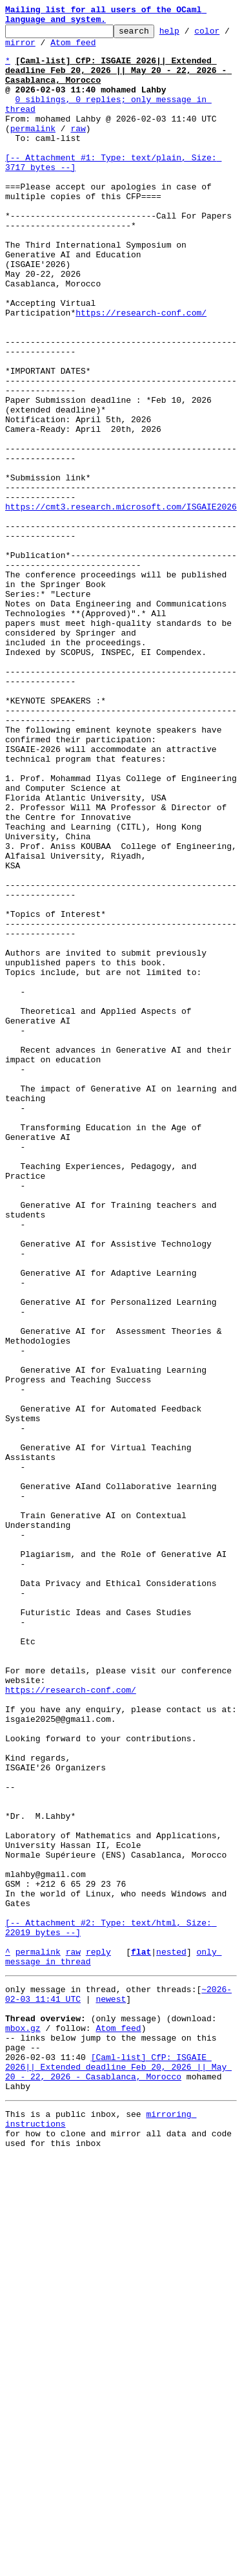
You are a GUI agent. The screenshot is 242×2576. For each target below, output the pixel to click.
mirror (60, 50)
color (17, 50)
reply (98, 2339)
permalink (32, 151)
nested (171, 2339)
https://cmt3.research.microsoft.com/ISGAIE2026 (121, 605)
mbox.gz (23, 2427)
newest (111, 2392)
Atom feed (113, 50)
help (189, 36)
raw (77, 151)
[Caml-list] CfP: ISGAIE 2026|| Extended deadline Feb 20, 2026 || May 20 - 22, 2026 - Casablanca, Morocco (118, 2473)
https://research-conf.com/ (141, 372)
